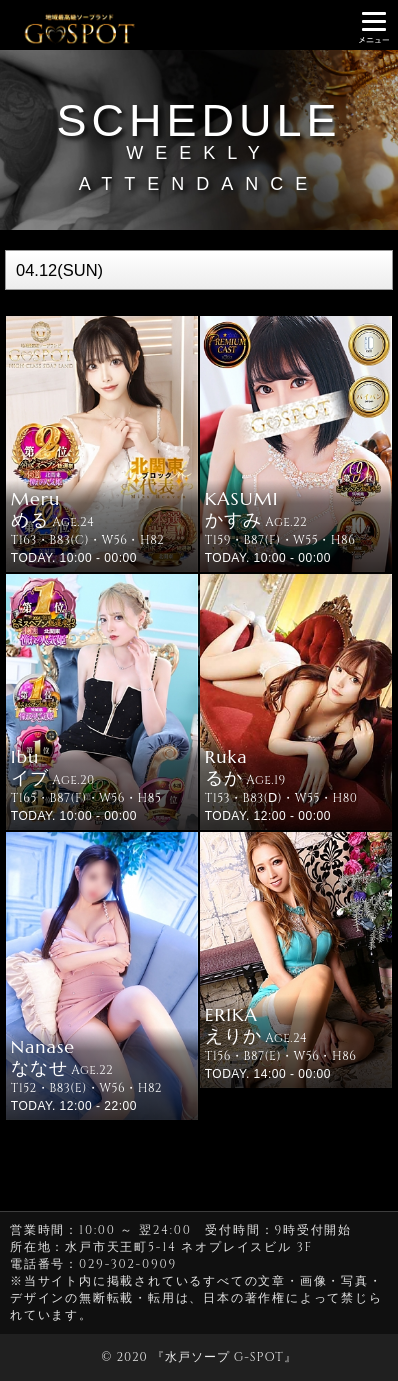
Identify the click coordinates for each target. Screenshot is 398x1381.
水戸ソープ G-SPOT (224, 1357)
